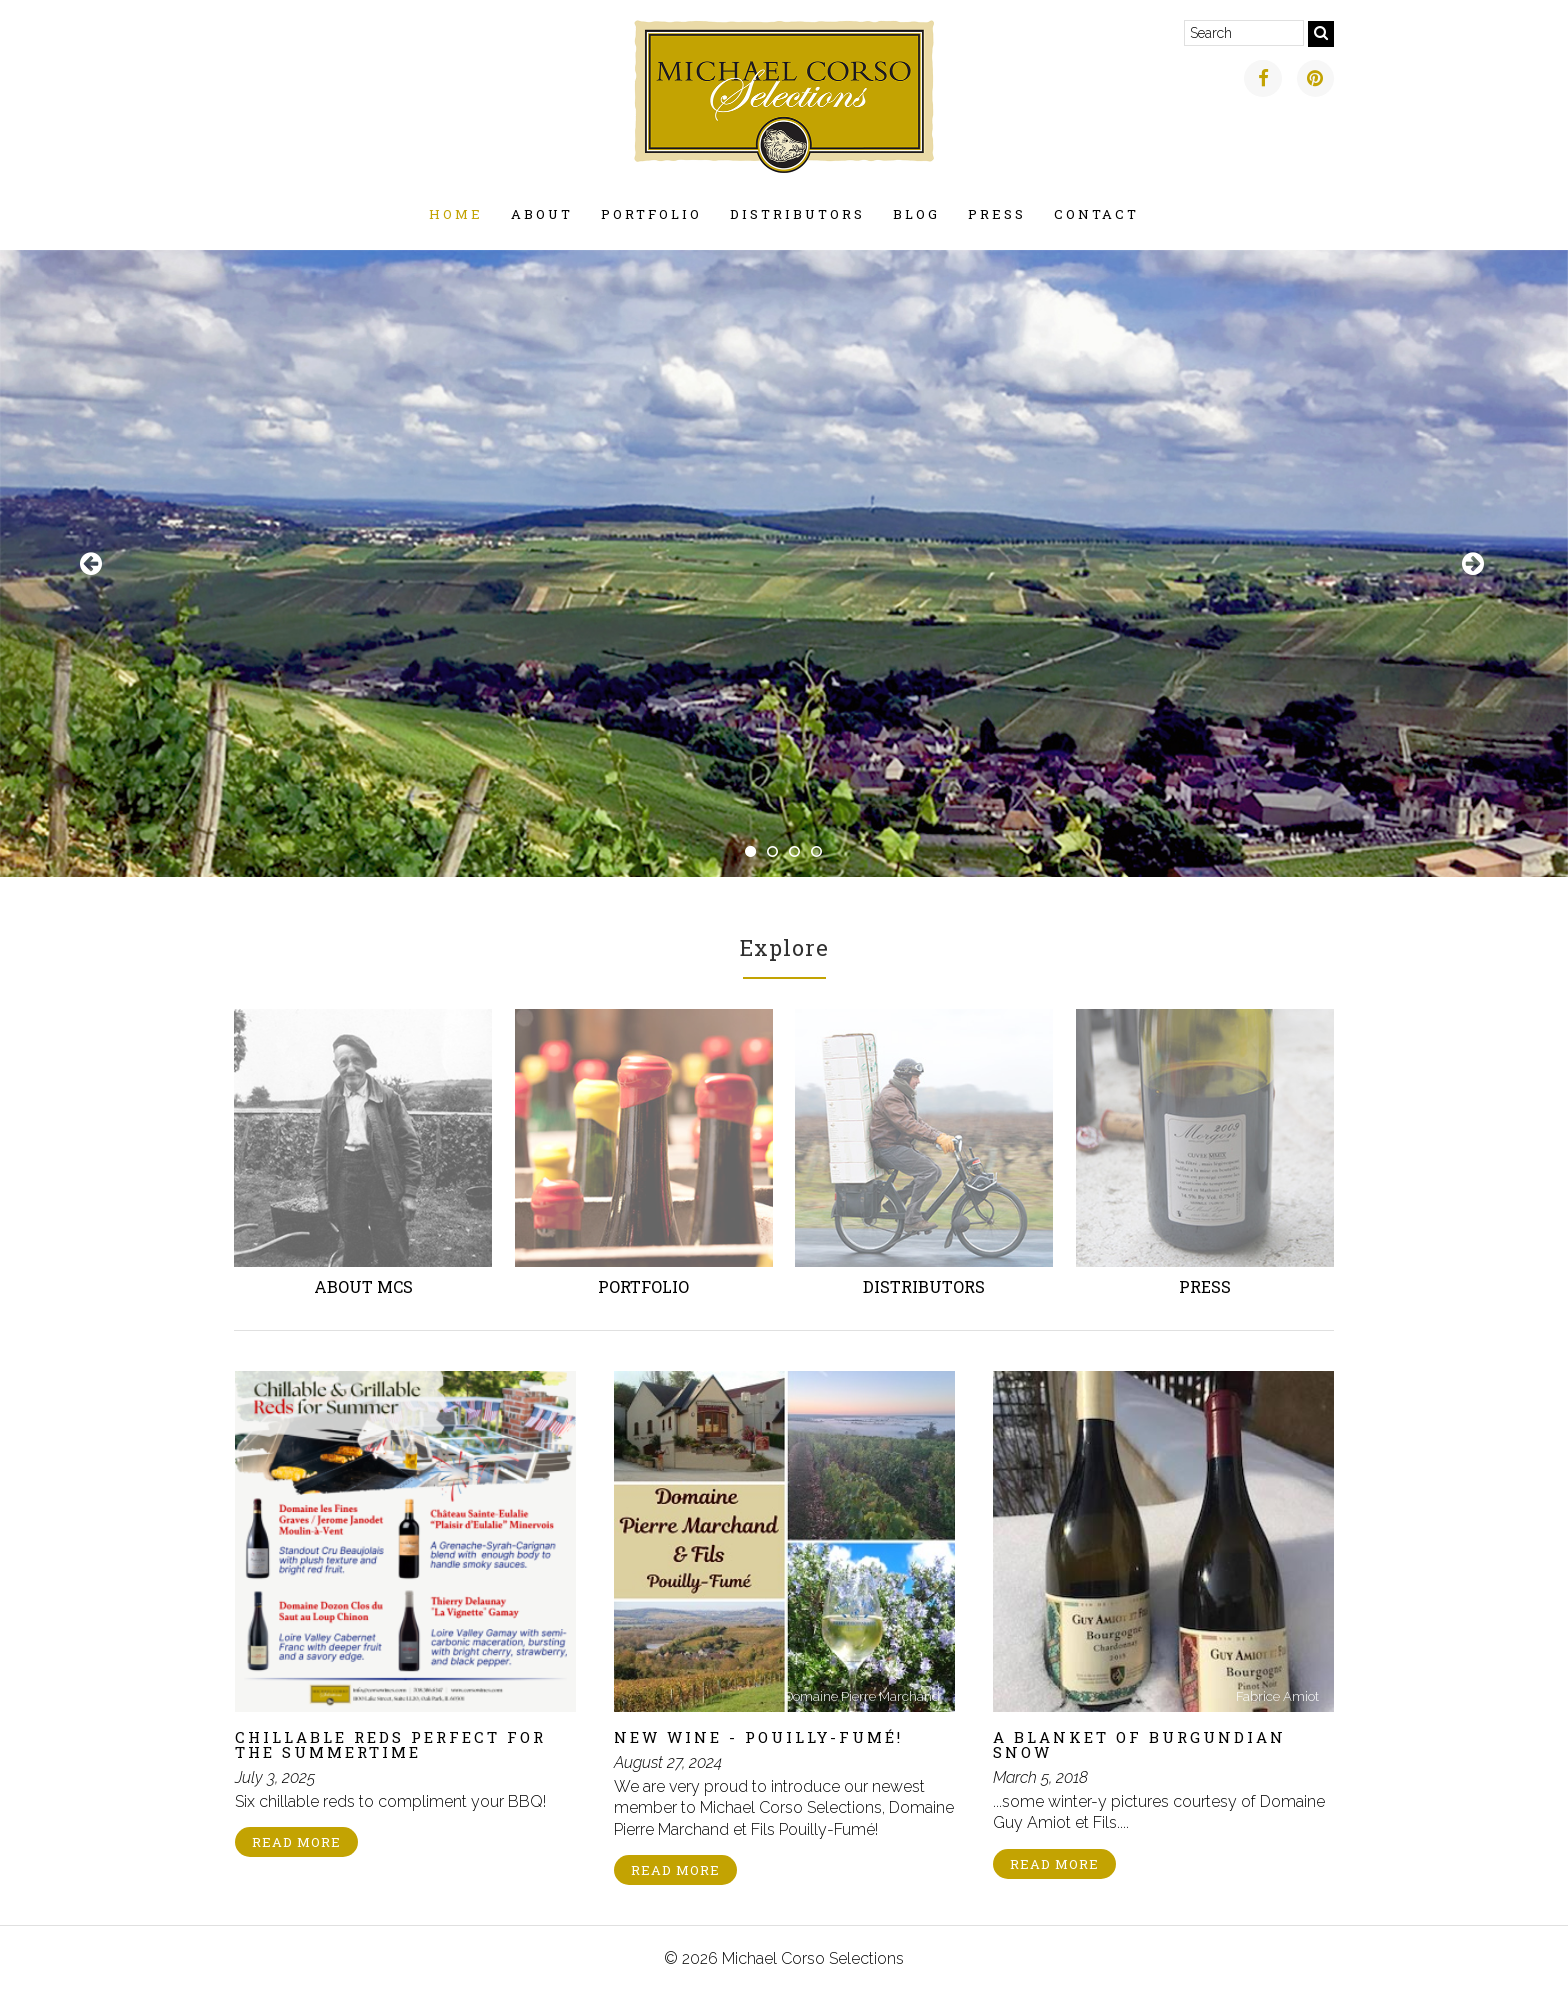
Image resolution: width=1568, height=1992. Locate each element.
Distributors (797, 214)
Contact (1096, 214)
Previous (93, 564)
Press (997, 214)
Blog (916, 214)
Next (1475, 564)
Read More (296, 1842)
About (542, 214)
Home (456, 214)
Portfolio (651, 214)
